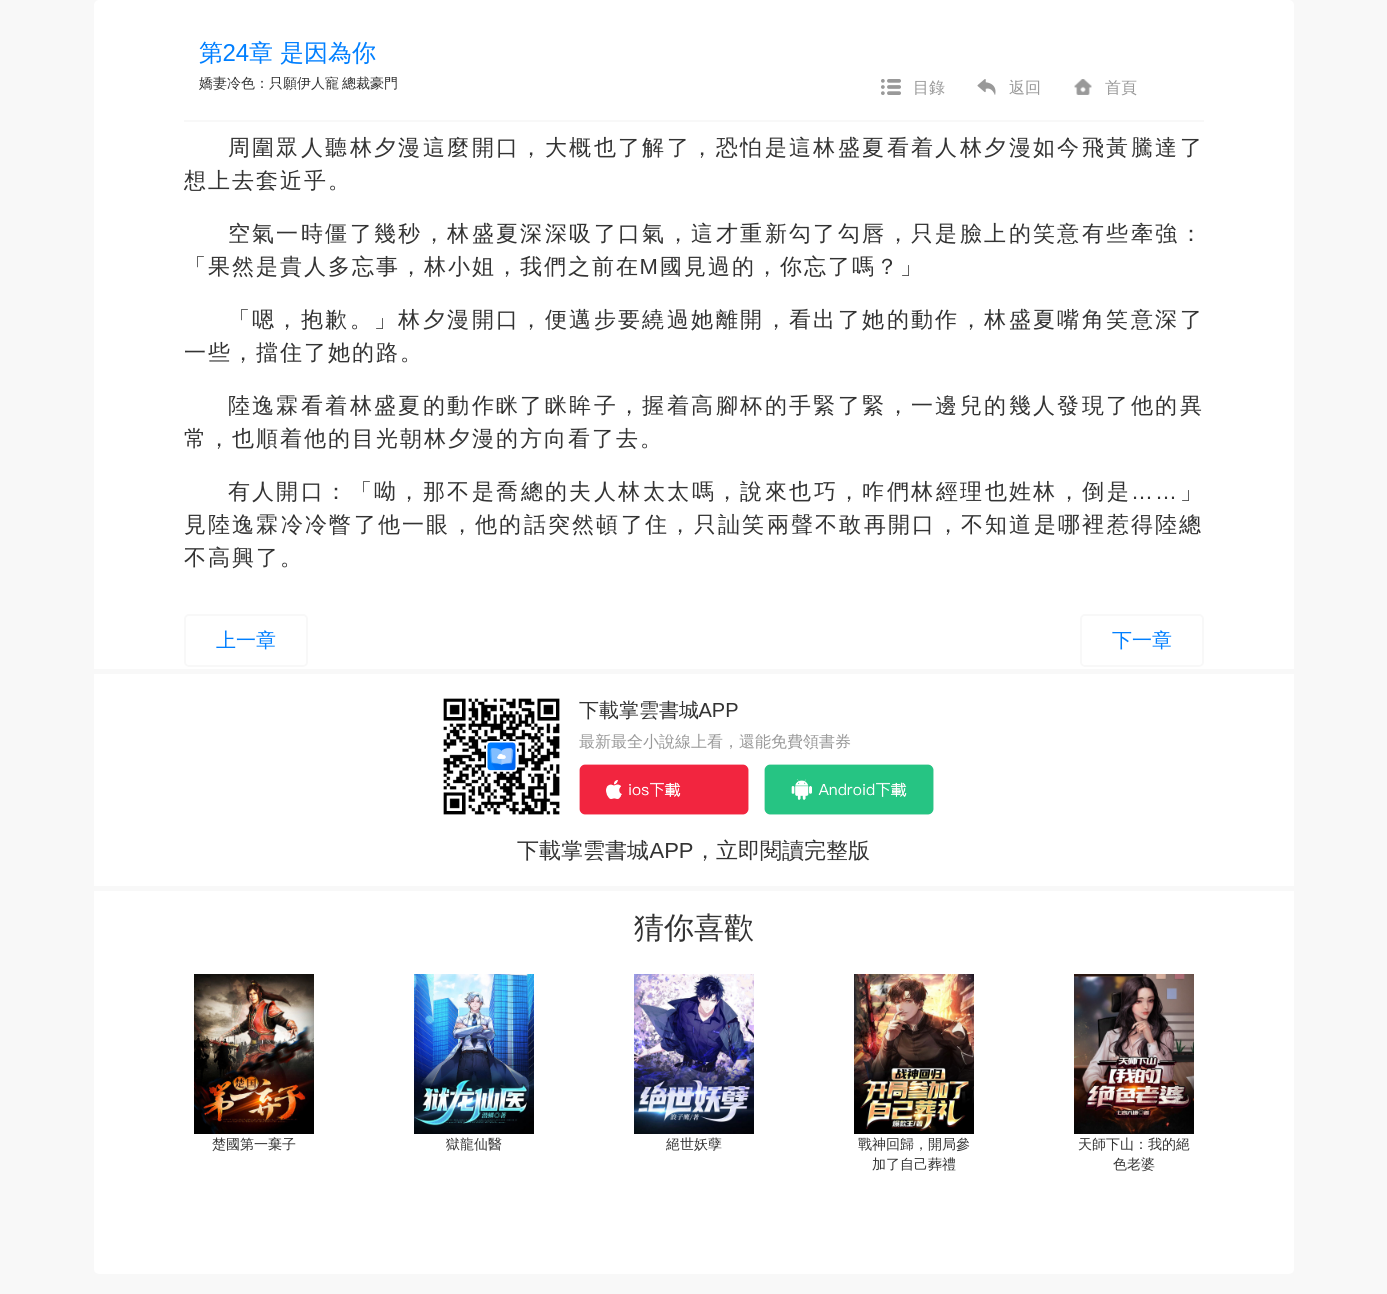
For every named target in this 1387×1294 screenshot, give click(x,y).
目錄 (912, 88)
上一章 (246, 640)
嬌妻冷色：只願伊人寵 (269, 83)
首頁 (1104, 88)
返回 (1008, 88)
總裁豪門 (370, 83)
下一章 (1142, 640)
